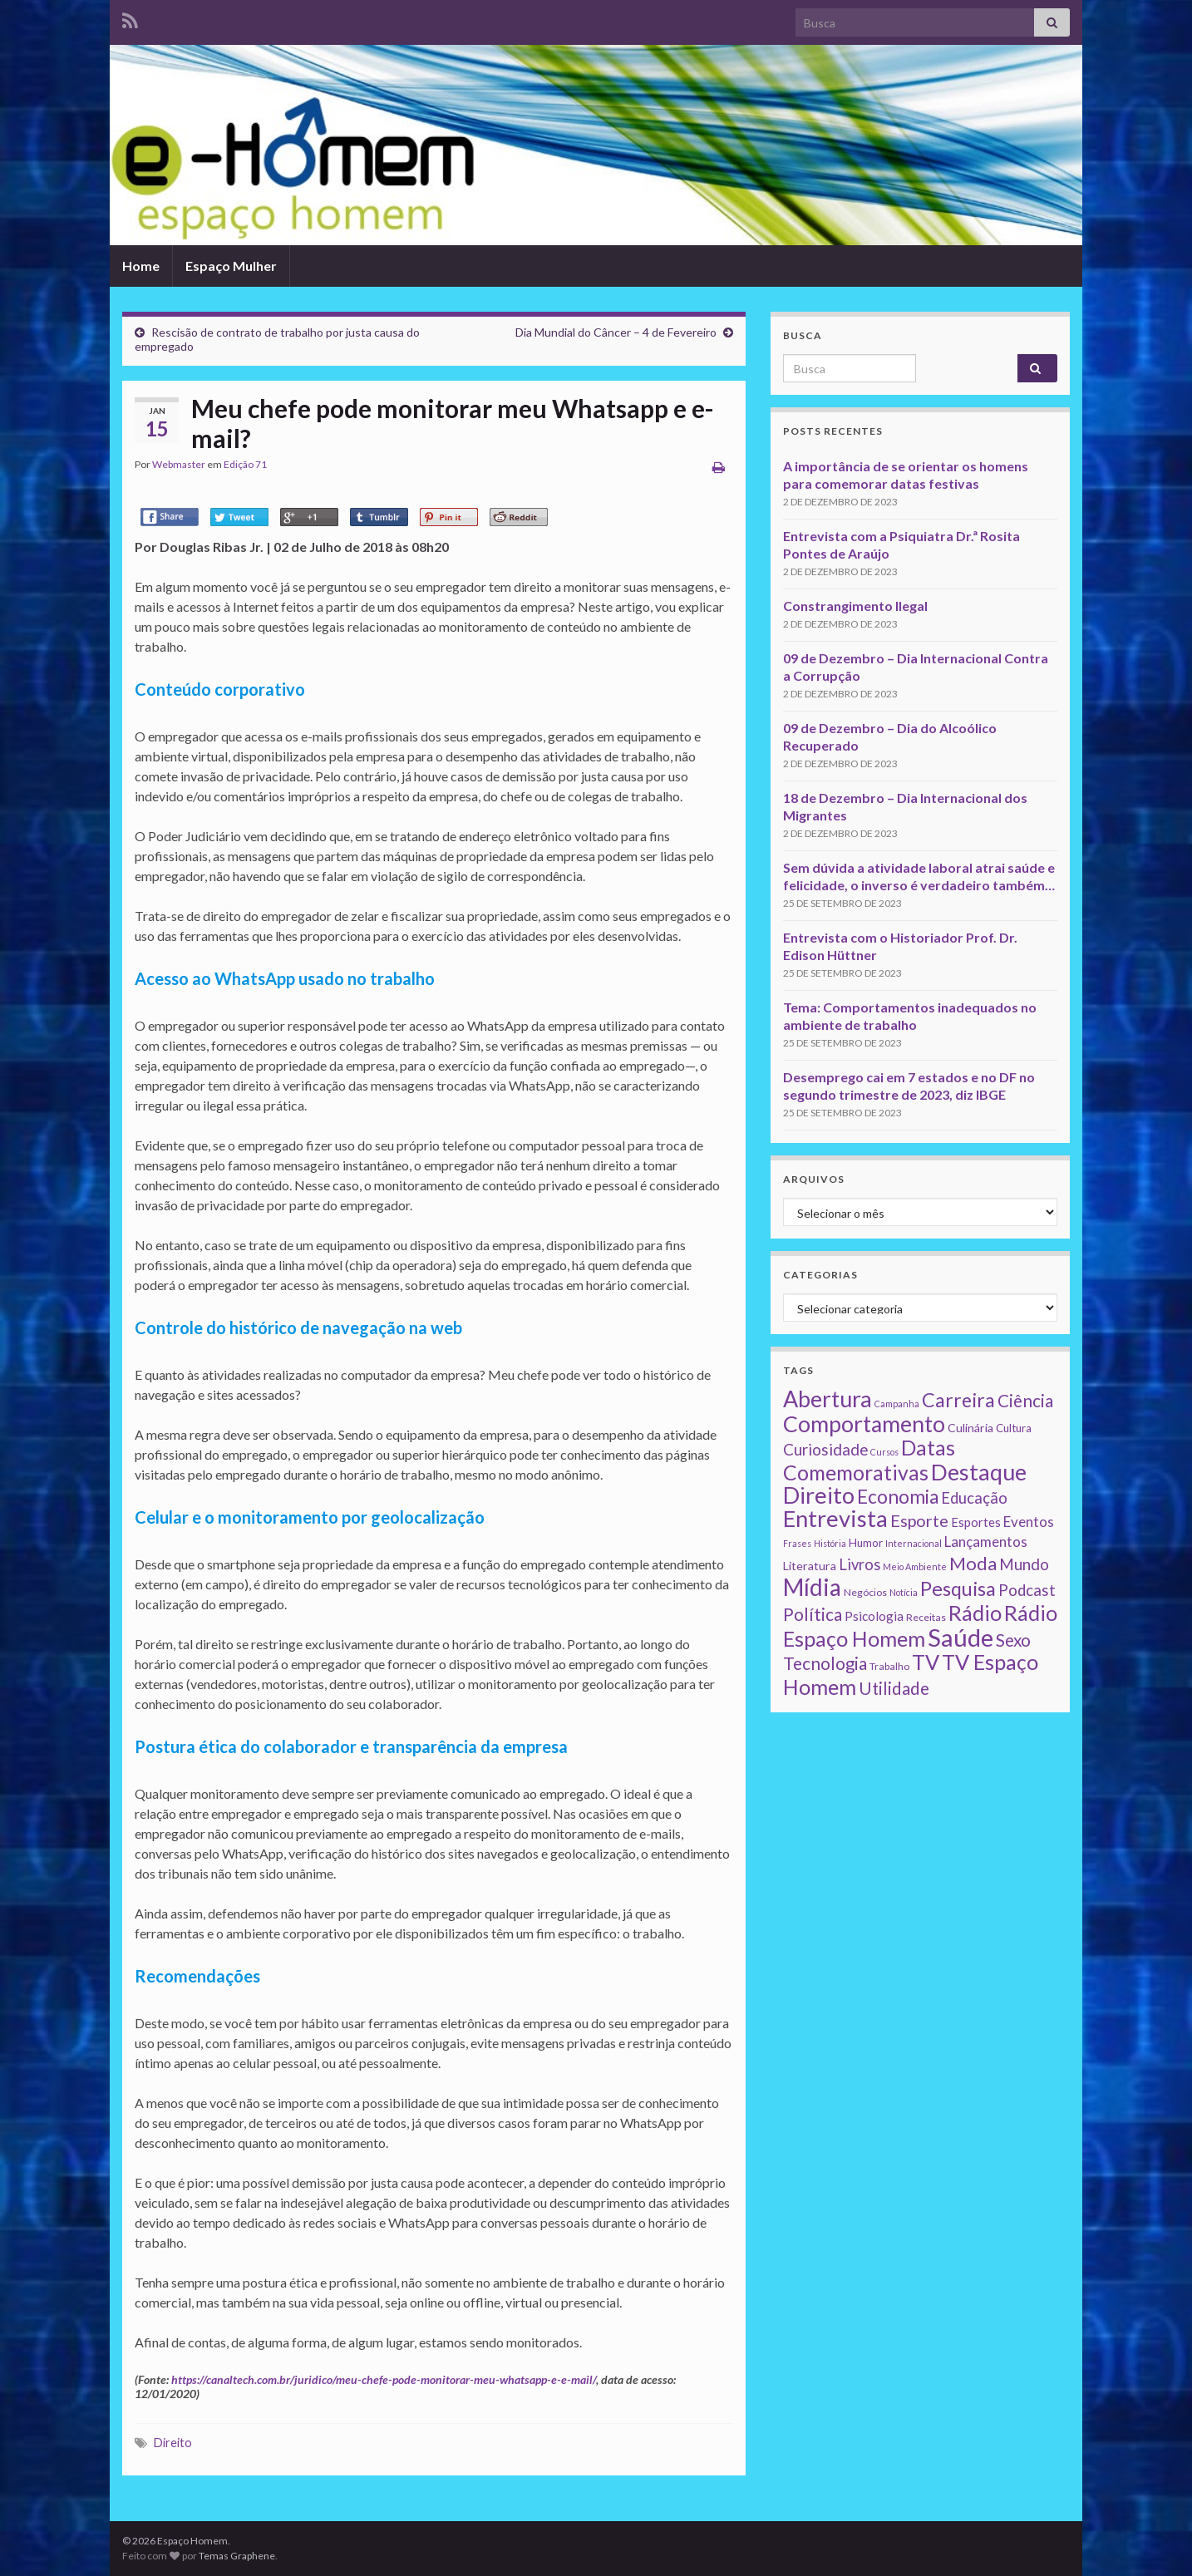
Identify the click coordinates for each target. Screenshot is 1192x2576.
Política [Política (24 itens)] (812, 1614)
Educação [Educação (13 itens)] (974, 1498)
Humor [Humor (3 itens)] (866, 1542)
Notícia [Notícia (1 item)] (903, 1592)
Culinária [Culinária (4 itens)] (970, 1428)
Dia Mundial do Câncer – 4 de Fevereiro (616, 332)
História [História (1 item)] (830, 1543)
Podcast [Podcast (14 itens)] (1027, 1590)
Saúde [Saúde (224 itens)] (960, 1637)
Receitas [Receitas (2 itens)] (926, 1617)
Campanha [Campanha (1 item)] (896, 1403)
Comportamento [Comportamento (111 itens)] (864, 1424)
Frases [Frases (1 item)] (797, 1543)
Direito (173, 2443)
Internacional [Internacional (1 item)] (913, 1543)
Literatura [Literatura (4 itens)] (809, 1566)
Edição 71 (245, 464)
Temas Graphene (237, 2555)
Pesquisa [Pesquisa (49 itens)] (958, 1588)
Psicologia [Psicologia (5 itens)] (874, 1615)
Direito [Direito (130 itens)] (819, 1495)
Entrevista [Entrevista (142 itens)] (835, 1518)
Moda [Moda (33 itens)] (973, 1563)
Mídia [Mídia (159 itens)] (812, 1587)
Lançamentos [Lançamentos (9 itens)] (985, 1541)
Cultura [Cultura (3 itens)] (1014, 1428)
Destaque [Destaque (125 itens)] (979, 1471)
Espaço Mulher (231, 265)
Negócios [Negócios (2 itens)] (865, 1592)
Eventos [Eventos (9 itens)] (1028, 1521)
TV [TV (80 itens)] (925, 1661)
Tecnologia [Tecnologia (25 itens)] (825, 1663)
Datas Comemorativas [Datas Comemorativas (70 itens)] (869, 1460)
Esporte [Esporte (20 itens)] (919, 1520)
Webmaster (178, 464)
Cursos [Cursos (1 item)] (884, 1451)
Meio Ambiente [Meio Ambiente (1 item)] (915, 1566)
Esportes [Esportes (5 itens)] (976, 1522)
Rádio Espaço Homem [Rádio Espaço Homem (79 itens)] (920, 1625)
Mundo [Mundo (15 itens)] (1024, 1564)
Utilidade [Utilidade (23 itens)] (894, 1688)
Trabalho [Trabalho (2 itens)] (889, 1666)
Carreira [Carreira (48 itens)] (958, 1399)
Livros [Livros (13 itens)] (859, 1564)
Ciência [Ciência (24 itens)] (1025, 1401)
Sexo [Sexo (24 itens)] (1013, 1640)
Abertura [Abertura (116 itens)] (827, 1399)
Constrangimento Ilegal (855, 605)
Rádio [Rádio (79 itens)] (975, 1612)
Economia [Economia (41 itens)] (897, 1496)
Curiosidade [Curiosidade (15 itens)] (825, 1449)
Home (141, 265)
